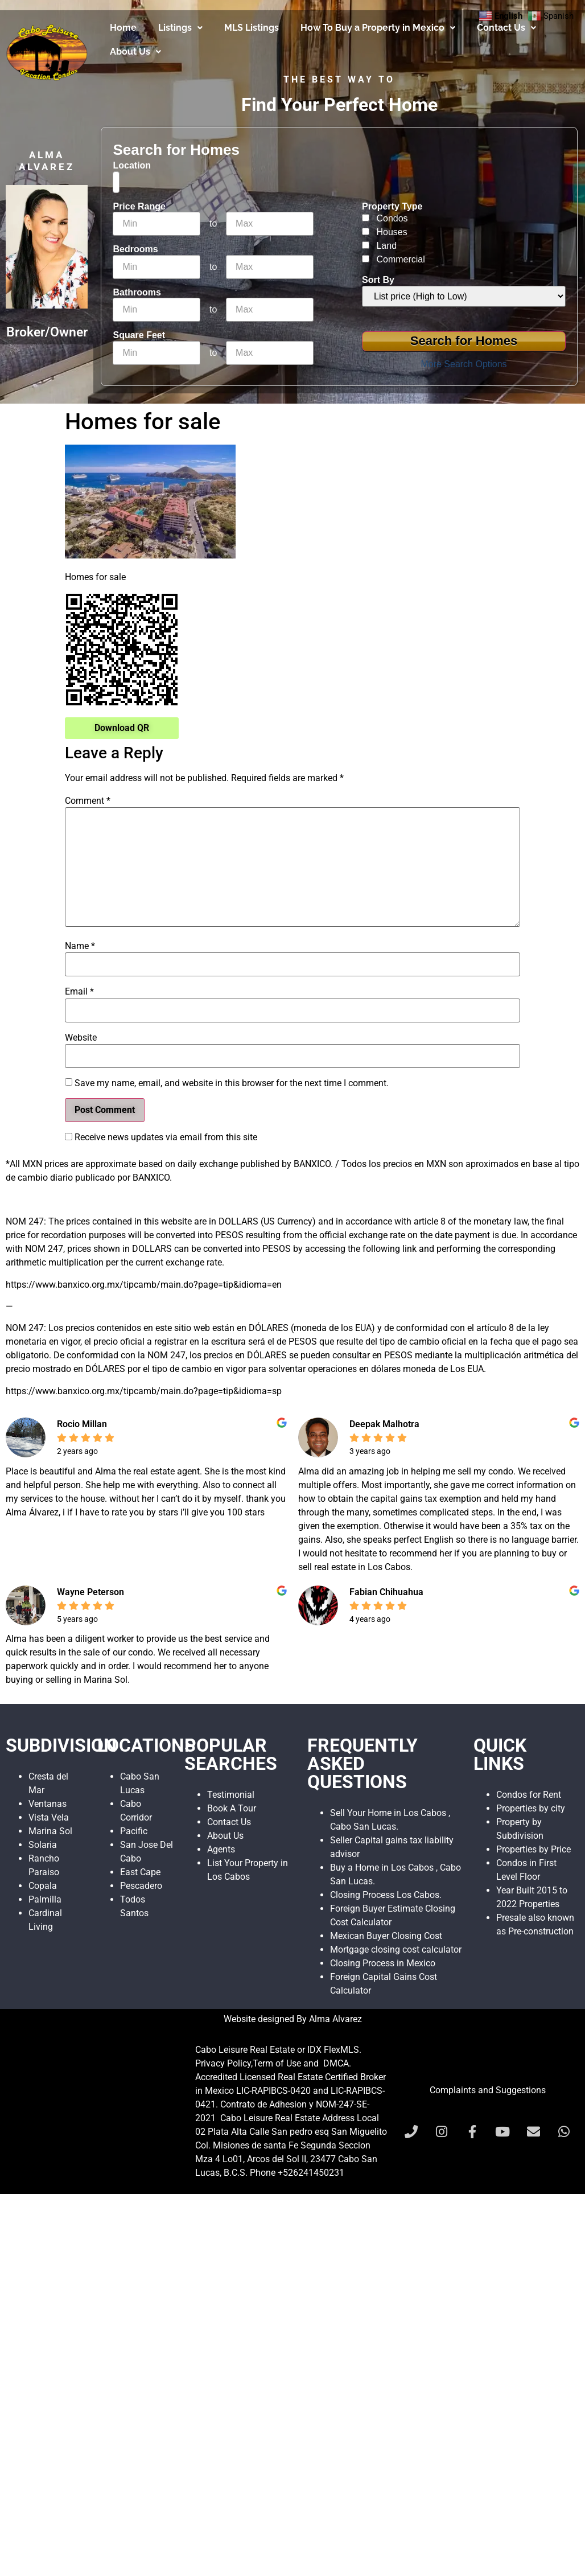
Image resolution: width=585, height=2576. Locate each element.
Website (81, 1037)
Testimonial (230, 1794)
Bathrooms (136, 292)
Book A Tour (231, 1808)
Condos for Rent (528, 1794)
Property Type (392, 206)
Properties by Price (533, 1849)
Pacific (133, 1831)
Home (123, 27)
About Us (135, 51)
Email (79, 991)
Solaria (42, 1844)
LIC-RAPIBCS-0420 (273, 2090)
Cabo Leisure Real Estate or (251, 2049)
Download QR (121, 727)
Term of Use (277, 2063)
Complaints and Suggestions (488, 2090)
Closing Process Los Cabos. (386, 1894)
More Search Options (463, 364)
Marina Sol (50, 1831)
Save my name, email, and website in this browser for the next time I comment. (232, 1083)
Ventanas (47, 1803)
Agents (221, 1849)
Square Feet (139, 335)
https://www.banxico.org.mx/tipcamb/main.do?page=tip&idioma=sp (144, 1391)
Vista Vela (48, 1817)
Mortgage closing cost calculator (396, 1949)
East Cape (140, 1872)
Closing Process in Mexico (382, 1963)
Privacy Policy (223, 2063)
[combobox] (116, 182)
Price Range (139, 206)
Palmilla (44, 1899)
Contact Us (506, 27)
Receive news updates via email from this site (161, 1137)
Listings (180, 27)
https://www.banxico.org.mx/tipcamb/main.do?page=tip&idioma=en (144, 1284)
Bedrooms (135, 249)
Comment (87, 801)
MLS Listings (251, 27)
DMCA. (337, 2063)
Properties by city (530, 1808)
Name (80, 946)
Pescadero (141, 1885)
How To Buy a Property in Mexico (377, 27)
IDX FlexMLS (333, 2049)
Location (132, 165)
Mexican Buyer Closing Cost (386, 1935)
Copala (42, 1885)
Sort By (378, 280)
